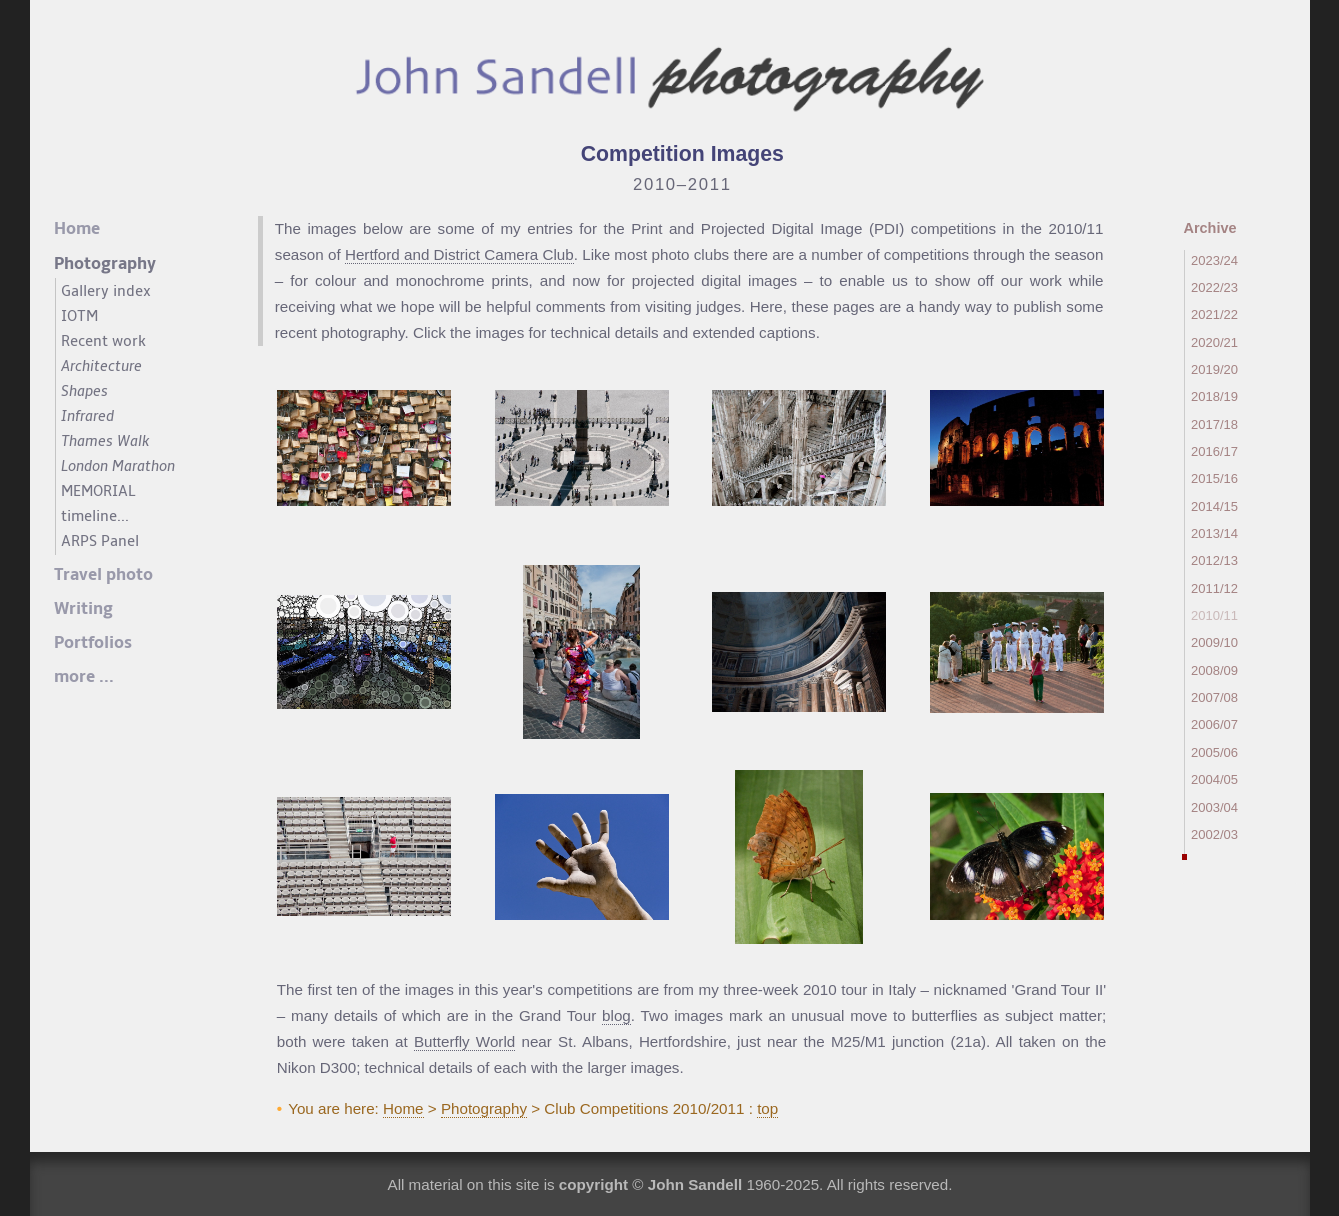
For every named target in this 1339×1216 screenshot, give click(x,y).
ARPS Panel (100, 541)
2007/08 (1214, 697)
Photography (484, 1108)
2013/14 (1214, 533)
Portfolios (93, 643)
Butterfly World (464, 1041)
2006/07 (1214, 724)
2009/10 (1214, 642)
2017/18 (1214, 424)
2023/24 (1214, 260)
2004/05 (1214, 779)
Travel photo (103, 575)
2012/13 (1214, 560)
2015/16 (1214, 478)
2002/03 (1214, 834)
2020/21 (1214, 342)
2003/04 (1214, 807)
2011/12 (1214, 588)
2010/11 (1214, 615)
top (767, 1108)
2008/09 (1214, 670)
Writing (83, 609)
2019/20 (1214, 369)
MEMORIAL (98, 491)
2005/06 (1214, 752)
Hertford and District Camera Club (459, 254)
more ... (84, 677)
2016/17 (1214, 451)
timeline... (95, 516)
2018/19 (1214, 396)
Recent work (103, 341)
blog (616, 1015)
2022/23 (1214, 287)
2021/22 (1214, 314)
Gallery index (106, 291)
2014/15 (1214, 506)
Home (403, 1108)
